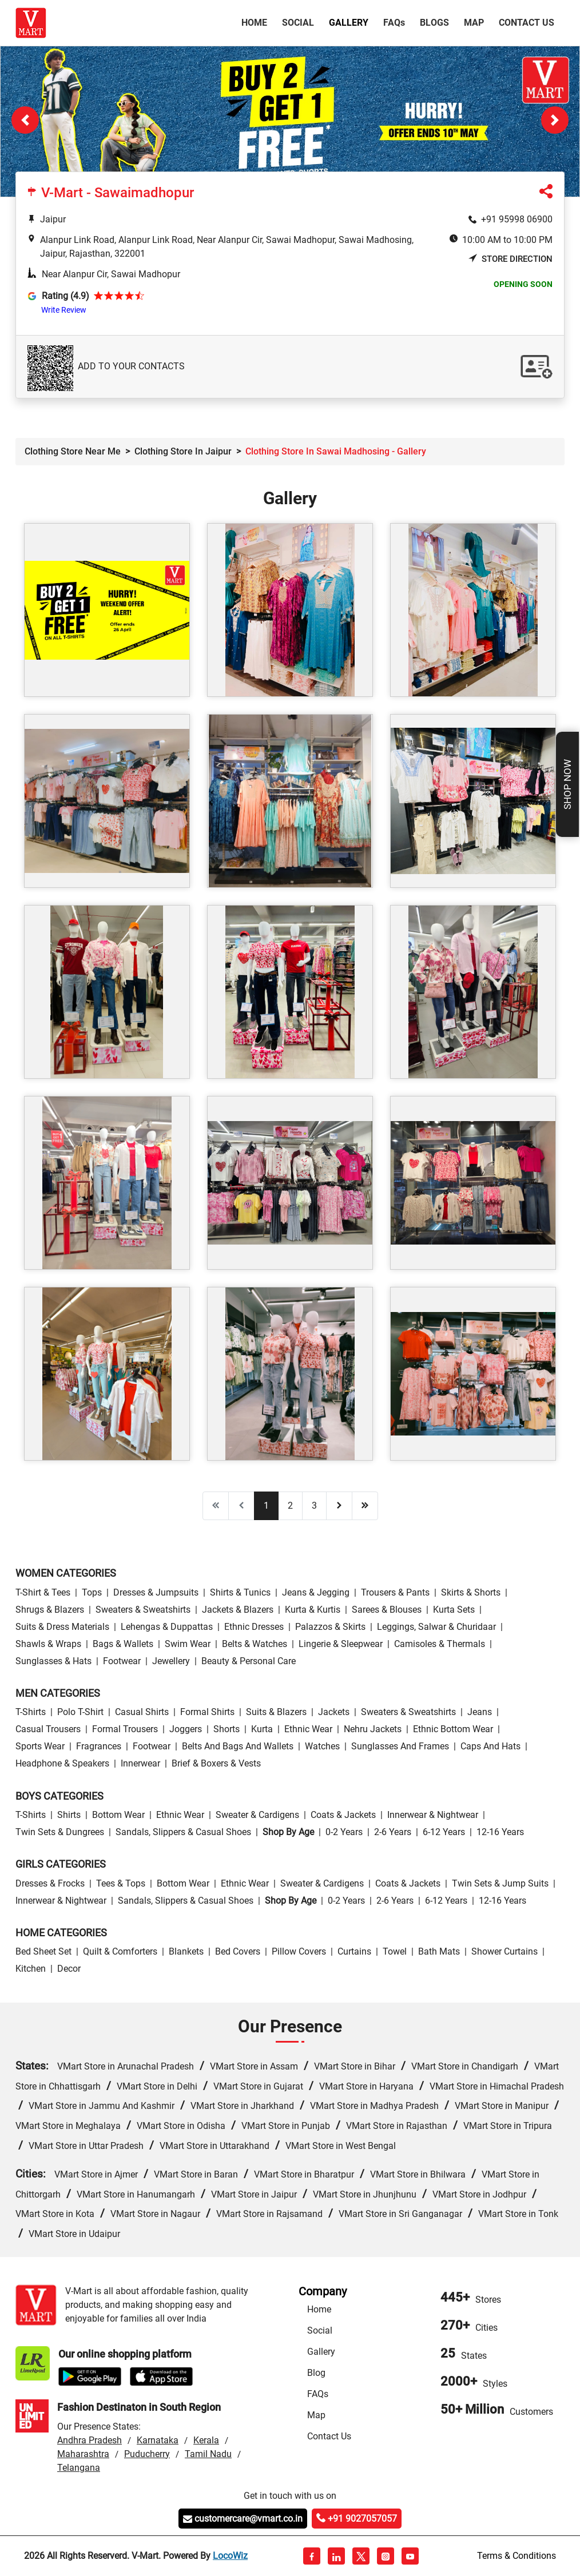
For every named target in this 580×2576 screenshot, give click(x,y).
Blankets (186, 1951)
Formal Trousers (125, 1729)
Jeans (479, 1711)
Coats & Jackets (343, 1814)
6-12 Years (444, 1832)
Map (474, 22)
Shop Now (567, 784)
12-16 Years (500, 1832)
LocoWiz (230, 2555)
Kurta (262, 1729)
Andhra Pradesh (89, 2440)
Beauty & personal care (248, 1661)
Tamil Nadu (208, 2454)
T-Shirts (30, 1711)
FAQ (394, 22)
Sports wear (40, 1746)
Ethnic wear (308, 1729)
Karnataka (157, 2440)
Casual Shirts (142, 1711)
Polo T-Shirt (80, 1711)
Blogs (434, 22)
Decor (69, 1968)
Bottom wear (118, 1814)
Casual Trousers (48, 1729)
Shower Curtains (504, 1951)
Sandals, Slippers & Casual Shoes (183, 1832)
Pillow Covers (299, 1951)
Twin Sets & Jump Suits (500, 1883)
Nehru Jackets (373, 1729)
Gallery (348, 22)
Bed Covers (237, 1951)
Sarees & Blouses (387, 1609)
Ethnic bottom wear (453, 1729)
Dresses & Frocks (50, 1883)
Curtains (354, 1951)
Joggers (185, 1729)
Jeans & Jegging (315, 1592)
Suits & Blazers (276, 1711)
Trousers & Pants (395, 1592)
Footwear (122, 1661)
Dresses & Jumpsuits (155, 1592)
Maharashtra (83, 2454)
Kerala (206, 2440)
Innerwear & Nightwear (432, 1814)
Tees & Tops (120, 1883)
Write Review (63, 309)
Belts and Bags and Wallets (237, 1746)
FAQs (317, 2393)
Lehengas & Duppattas (167, 1626)
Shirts (69, 1814)
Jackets (333, 1711)
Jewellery (171, 1661)
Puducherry (147, 2454)
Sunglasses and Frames (400, 1746)
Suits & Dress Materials (62, 1626)
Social (298, 22)
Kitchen (30, 1968)
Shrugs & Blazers (49, 1609)
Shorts (226, 1729)
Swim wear (187, 1643)
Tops (92, 1592)
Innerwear (140, 1763)
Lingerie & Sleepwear (341, 1643)
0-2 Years (344, 1832)
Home (256, 21)
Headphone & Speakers (62, 1763)
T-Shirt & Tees (42, 1592)
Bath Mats (439, 1951)
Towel (395, 1951)
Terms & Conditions (516, 2555)
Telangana (78, 2467)
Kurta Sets (454, 1609)
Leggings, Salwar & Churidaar (436, 1626)
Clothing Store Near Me (73, 451)
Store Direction (510, 259)
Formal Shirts (207, 1711)
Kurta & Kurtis (312, 1609)
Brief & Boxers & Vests (216, 1763)
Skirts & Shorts (470, 1592)
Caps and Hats (490, 1746)
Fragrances (98, 1746)
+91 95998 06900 (517, 219)
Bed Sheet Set (43, 1951)
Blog (316, 2372)
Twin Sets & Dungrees (59, 1832)
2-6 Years (392, 1832)
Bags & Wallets (123, 1643)
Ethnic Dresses (254, 1626)
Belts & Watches (254, 1643)
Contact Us (526, 22)
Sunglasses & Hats (53, 1661)
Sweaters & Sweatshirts (143, 1609)
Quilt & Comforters (120, 1951)
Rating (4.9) (65, 295)
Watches (322, 1746)
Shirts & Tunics (240, 1592)
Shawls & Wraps (48, 1643)
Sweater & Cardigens (257, 1814)
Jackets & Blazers (237, 1609)
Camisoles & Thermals (439, 1643)
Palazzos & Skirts (330, 1626)
